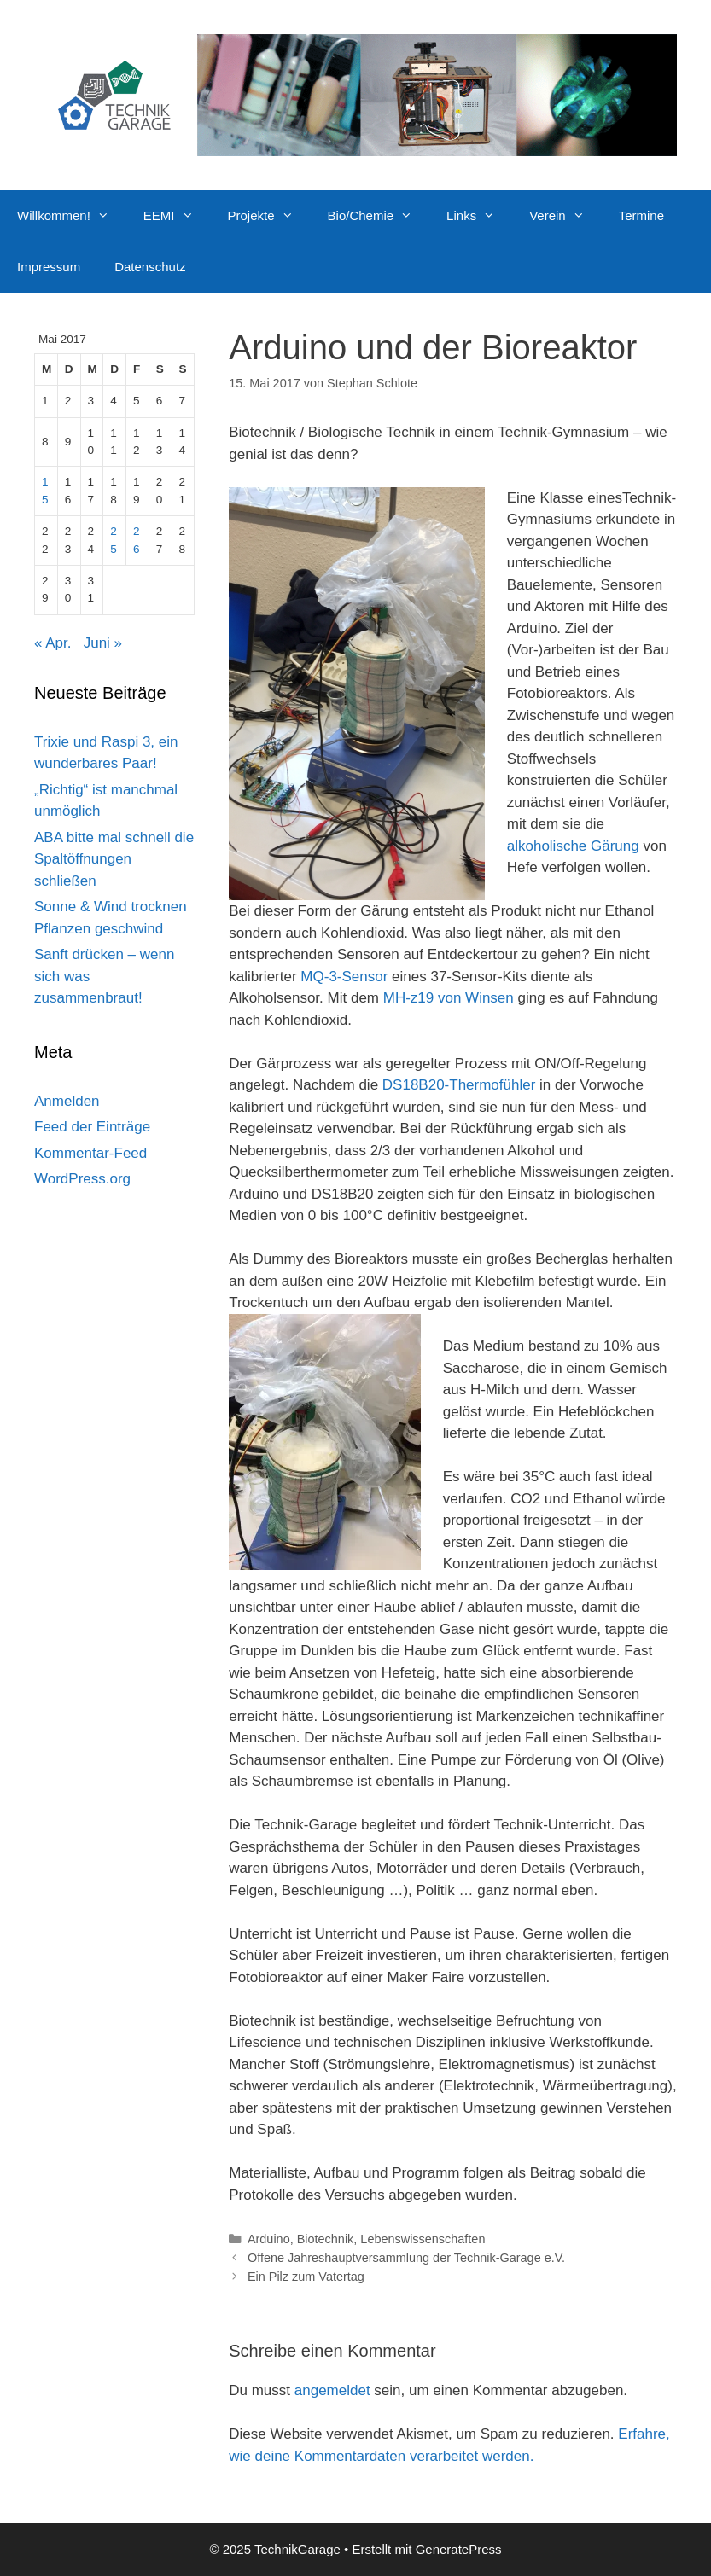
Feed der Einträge (92, 1127)
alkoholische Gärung (573, 846)
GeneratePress (459, 2549)
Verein (565, 215)
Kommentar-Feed (90, 1153)
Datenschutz (149, 266)
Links (479, 215)
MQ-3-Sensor (344, 976)
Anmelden (67, 1101)
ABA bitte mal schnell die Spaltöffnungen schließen (114, 859)
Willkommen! (71, 215)
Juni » (103, 643)
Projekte (269, 215)
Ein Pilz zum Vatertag (306, 2276)
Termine (641, 215)
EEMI (177, 215)
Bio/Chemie (379, 215)
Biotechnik (325, 2239)
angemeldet (332, 2390)
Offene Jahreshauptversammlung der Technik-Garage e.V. (406, 2258)
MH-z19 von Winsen (448, 998)
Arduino (269, 2239)
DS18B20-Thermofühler (459, 1085)
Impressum (48, 266)
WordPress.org (82, 1179)
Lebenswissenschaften (422, 2239)
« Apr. (52, 643)
